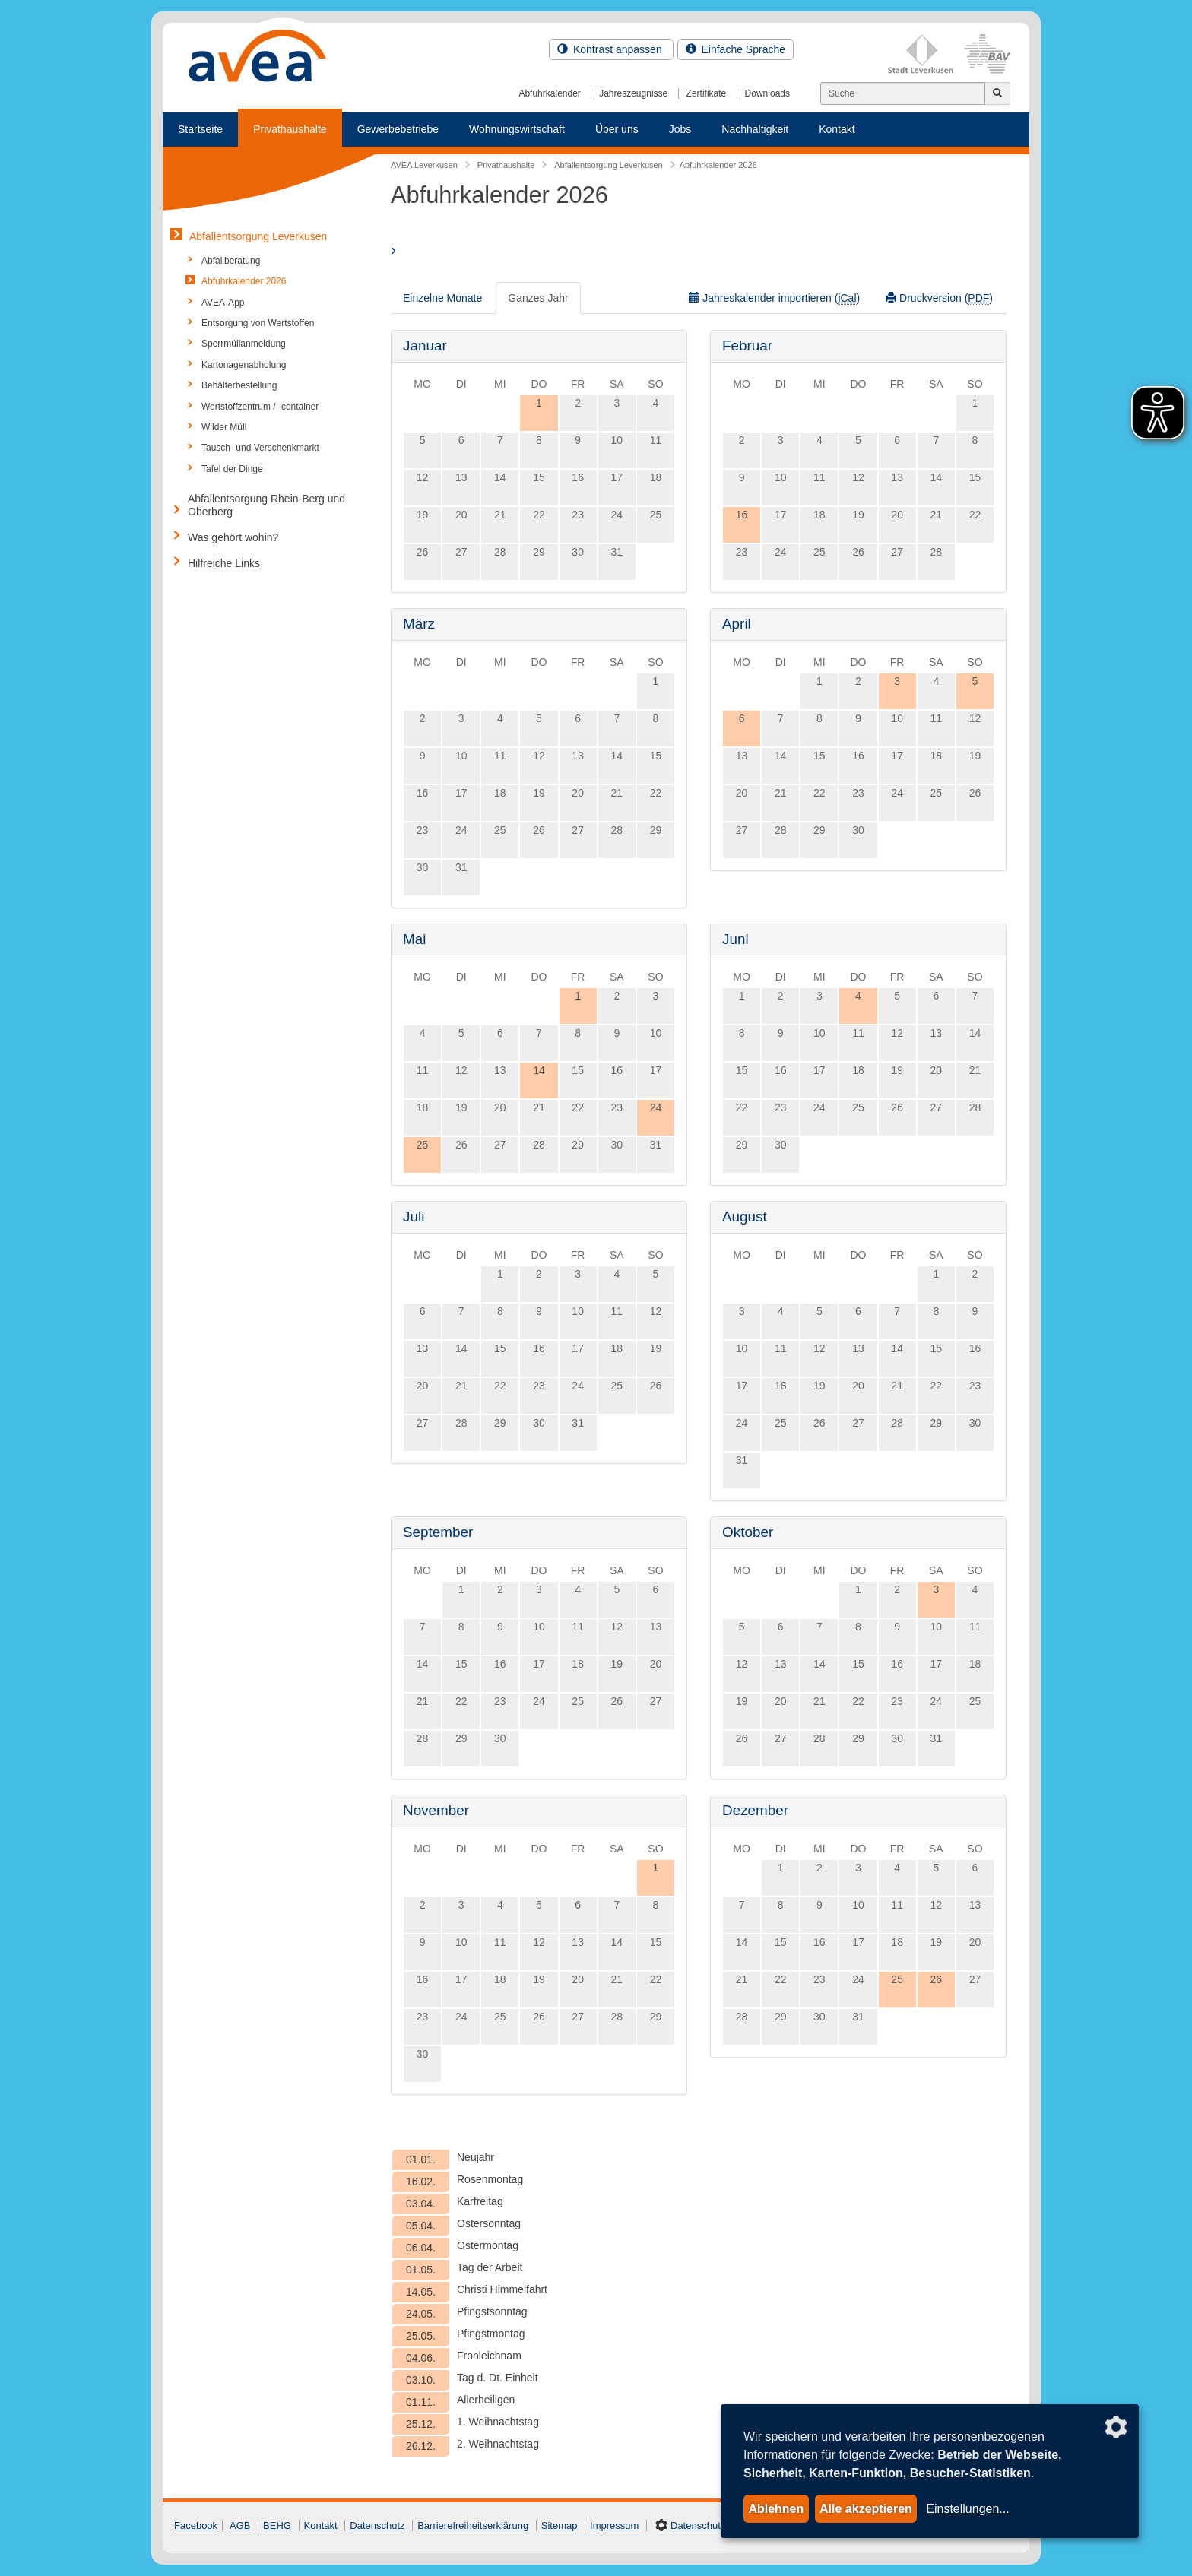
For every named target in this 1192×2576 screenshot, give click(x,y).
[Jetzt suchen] (997, 93)
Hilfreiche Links (224, 563)
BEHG (277, 2525)
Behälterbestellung (239, 385)
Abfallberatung (230, 260)
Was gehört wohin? (233, 537)
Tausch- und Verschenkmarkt (260, 447)
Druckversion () (939, 298)
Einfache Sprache (735, 49)
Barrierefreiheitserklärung (472, 2525)
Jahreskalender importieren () (774, 298)
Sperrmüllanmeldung (243, 343)
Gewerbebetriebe (398, 129)
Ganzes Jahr (538, 298)
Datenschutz (377, 2525)
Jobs (680, 129)
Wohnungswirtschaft (517, 129)
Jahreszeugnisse (633, 93)
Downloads (767, 93)
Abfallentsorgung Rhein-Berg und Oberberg (266, 505)
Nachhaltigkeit (754, 129)
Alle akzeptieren (866, 2508)
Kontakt (836, 129)
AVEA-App (222, 302)
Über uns (617, 129)
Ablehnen (776, 2508)
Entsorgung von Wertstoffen (257, 323)
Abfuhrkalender (549, 93)
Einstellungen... (967, 2508)
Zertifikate (706, 93)
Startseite (200, 129)
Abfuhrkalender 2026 (243, 281)
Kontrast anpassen (611, 49)
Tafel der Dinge (232, 469)
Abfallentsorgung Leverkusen (258, 236)
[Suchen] (902, 93)
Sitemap (559, 2525)
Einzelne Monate (442, 298)
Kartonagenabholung (243, 365)
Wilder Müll (223, 427)
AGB (240, 2525)
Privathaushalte (290, 129)
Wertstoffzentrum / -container (260, 406)
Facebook (195, 2525)
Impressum (614, 2525)
